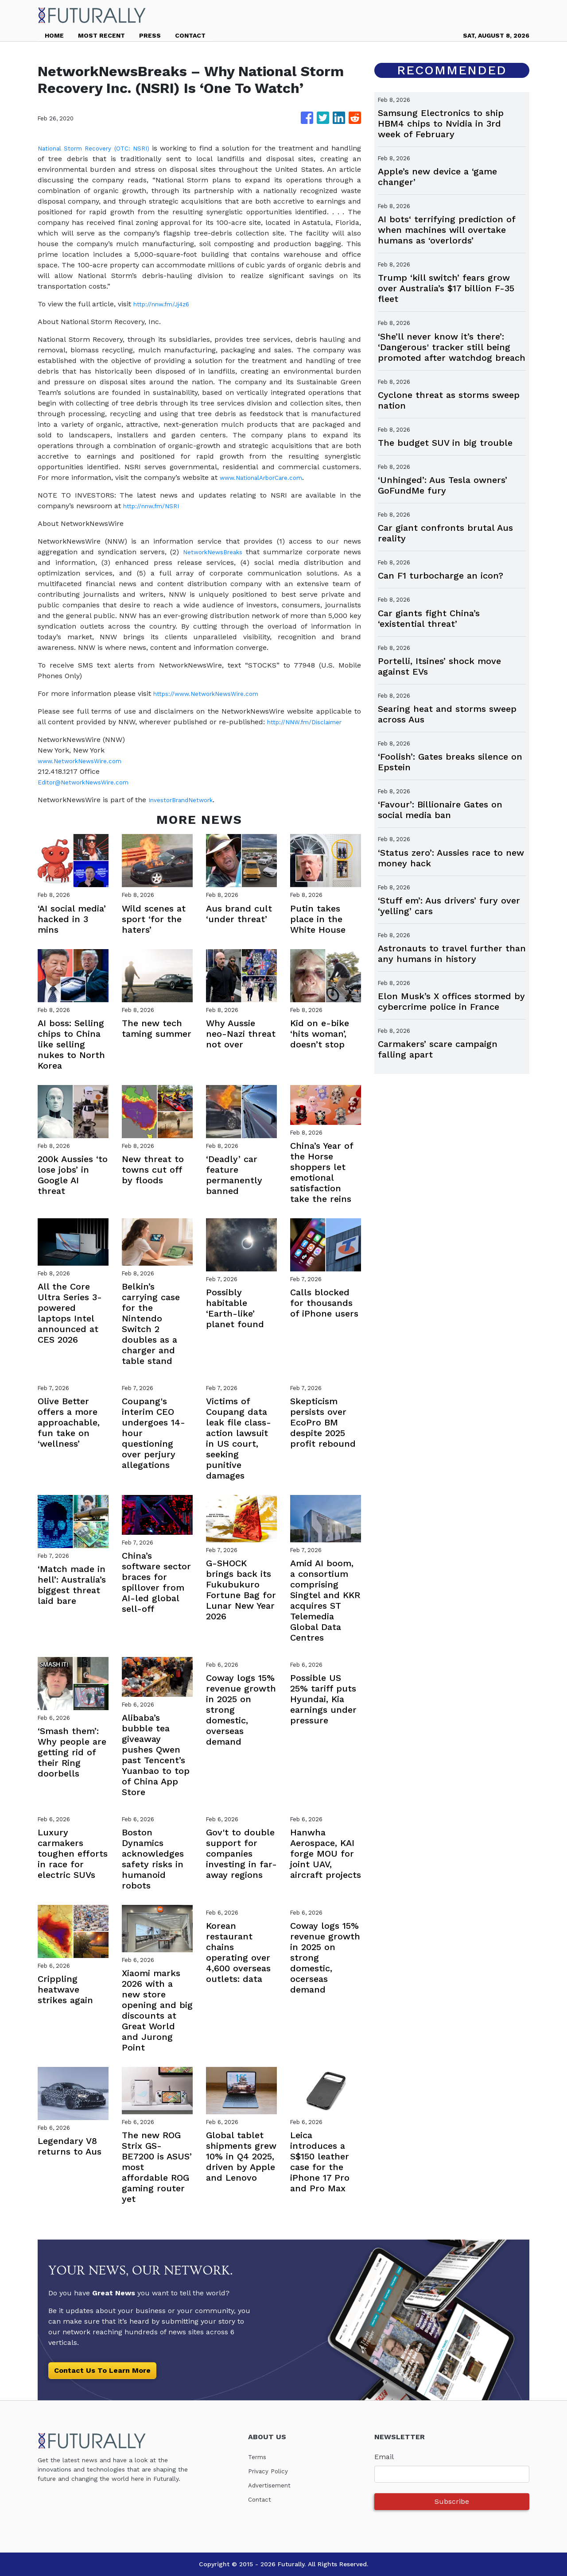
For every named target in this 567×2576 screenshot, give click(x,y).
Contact (261, 2499)
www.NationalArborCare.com (269, 477)
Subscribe (452, 2501)
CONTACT (190, 35)
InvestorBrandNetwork (186, 800)
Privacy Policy (271, 2471)
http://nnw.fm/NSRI (155, 506)
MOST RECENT (101, 35)
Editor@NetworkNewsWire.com (91, 782)
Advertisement (273, 2485)
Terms (259, 2456)
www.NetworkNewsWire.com (87, 761)
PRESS (150, 35)
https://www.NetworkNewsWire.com (214, 693)
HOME (54, 35)
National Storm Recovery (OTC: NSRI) (104, 148)
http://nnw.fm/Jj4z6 (166, 304)
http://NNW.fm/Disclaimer (311, 722)
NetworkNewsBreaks (212, 552)
